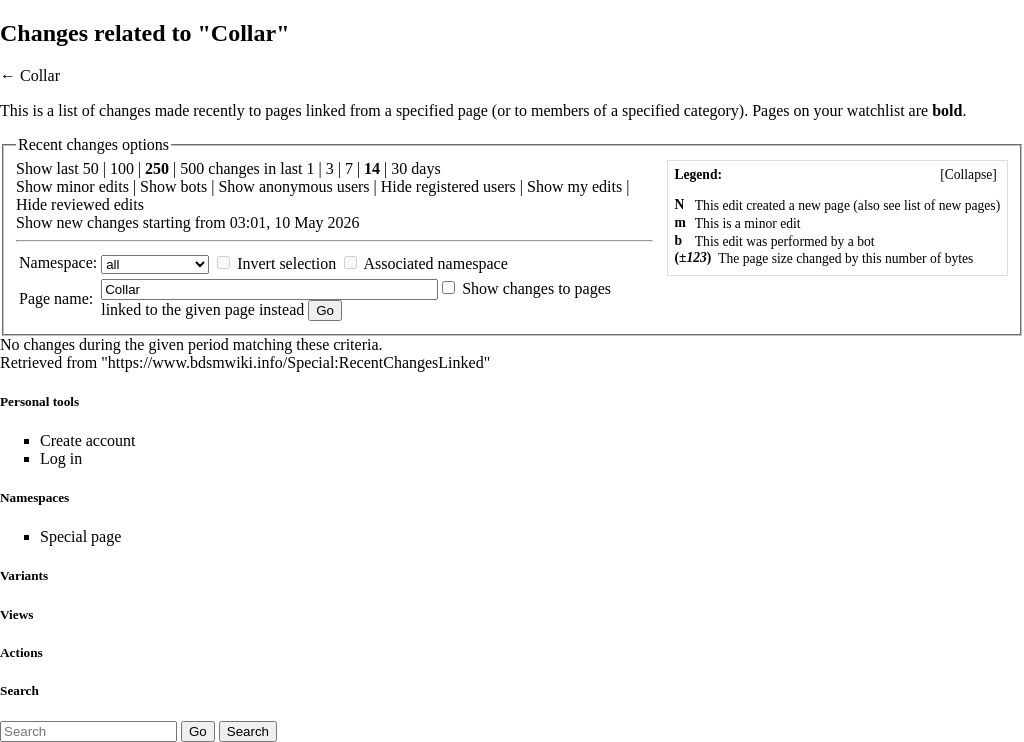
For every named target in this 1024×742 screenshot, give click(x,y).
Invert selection (286, 263)
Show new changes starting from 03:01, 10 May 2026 (188, 222)
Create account (88, 440)
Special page (80, 536)
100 (122, 168)
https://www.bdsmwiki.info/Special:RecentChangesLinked (296, 362)
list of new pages (950, 205)
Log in (61, 458)
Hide (396, 186)
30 (399, 168)
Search (19, 690)
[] (968, 174)
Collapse (969, 174)
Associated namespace (435, 263)
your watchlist (859, 110)
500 (192, 168)
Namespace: (58, 262)
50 (91, 168)
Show (34, 186)
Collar (40, 75)
